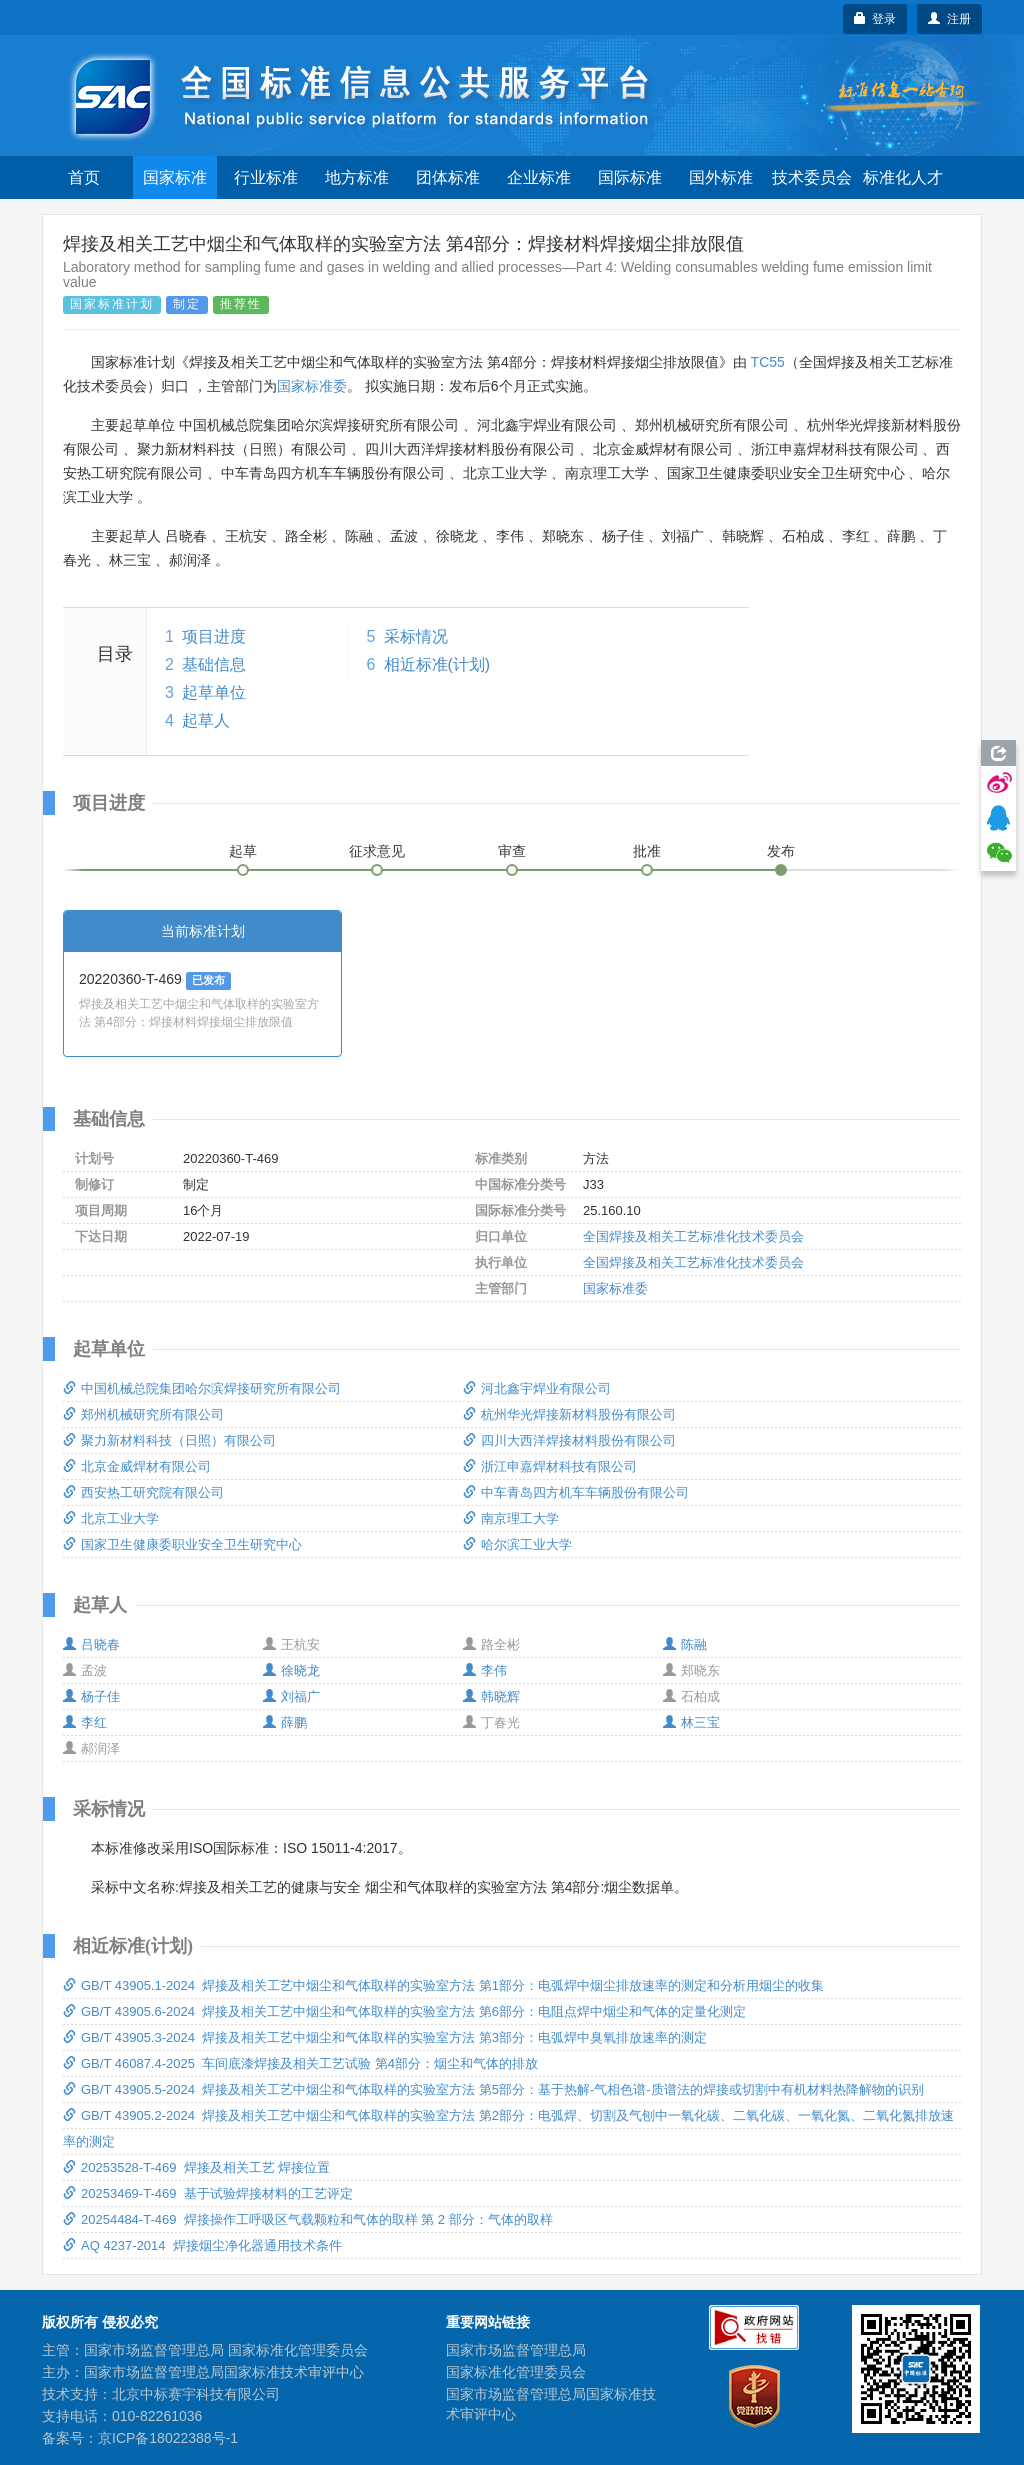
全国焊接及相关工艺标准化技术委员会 (693, 1236)
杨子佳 (91, 1696)
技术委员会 (812, 177)
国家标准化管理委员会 (516, 2372)
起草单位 (214, 692)
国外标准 (721, 177)
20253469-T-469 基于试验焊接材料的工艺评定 (208, 2193)
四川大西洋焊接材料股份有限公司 (569, 1440)
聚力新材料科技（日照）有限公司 (169, 1440)
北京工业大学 (111, 1518)
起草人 (206, 720)
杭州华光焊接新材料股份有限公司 (569, 1414)
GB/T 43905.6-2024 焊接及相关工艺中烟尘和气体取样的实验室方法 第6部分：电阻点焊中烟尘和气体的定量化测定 (404, 2011)
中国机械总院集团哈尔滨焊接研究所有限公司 (202, 1388)
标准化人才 (903, 177)
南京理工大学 (511, 1518)
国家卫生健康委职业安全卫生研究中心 (182, 1544)
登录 (875, 19)
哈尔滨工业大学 (517, 1544)
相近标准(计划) (437, 664)
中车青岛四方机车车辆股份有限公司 (576, 1492)
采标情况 (416, 636)
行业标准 (266, 177)
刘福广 (291, 1696)
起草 (243, 851)
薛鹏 (285, 1722)
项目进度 (214, 636)
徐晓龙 (291, 1670)
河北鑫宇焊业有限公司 (537, 1388)
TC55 (768, 362)
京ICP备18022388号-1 (168, 2438)
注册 (949, 19)
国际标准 (630, 177)
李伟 (485, 1670)
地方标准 (357, 177)
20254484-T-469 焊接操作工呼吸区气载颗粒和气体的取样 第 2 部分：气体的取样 (308, 2219)
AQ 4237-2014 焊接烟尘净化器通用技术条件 (202, 2245)
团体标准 (448, 177)
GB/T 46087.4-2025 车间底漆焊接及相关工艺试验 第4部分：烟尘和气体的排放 (300, 2063)
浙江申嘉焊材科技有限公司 (550, 1466)
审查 (512, 851)
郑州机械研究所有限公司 (143, 1414)
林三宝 (691, 1722)
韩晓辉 (491, 1696)
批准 (647, 851)
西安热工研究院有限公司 (143, 1492)
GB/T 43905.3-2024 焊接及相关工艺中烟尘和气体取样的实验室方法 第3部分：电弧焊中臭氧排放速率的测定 (385, 2037)
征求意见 (377, 851)
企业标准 (539, 177)
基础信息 (214, 664)
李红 (85, 1722)
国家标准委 (312, 386)
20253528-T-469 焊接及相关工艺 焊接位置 (196, 2167)
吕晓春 (91, 1644)
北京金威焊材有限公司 (137, 1466)
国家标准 (175, 177)
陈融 (685, 1644)
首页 (84, 177)
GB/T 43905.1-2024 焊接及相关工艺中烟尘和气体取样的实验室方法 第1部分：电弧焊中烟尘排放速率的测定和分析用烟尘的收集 (443, 1985)
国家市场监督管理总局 (516, 2350)
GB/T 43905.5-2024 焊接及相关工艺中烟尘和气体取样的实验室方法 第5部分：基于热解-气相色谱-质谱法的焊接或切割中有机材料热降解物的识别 (493, 2089)
